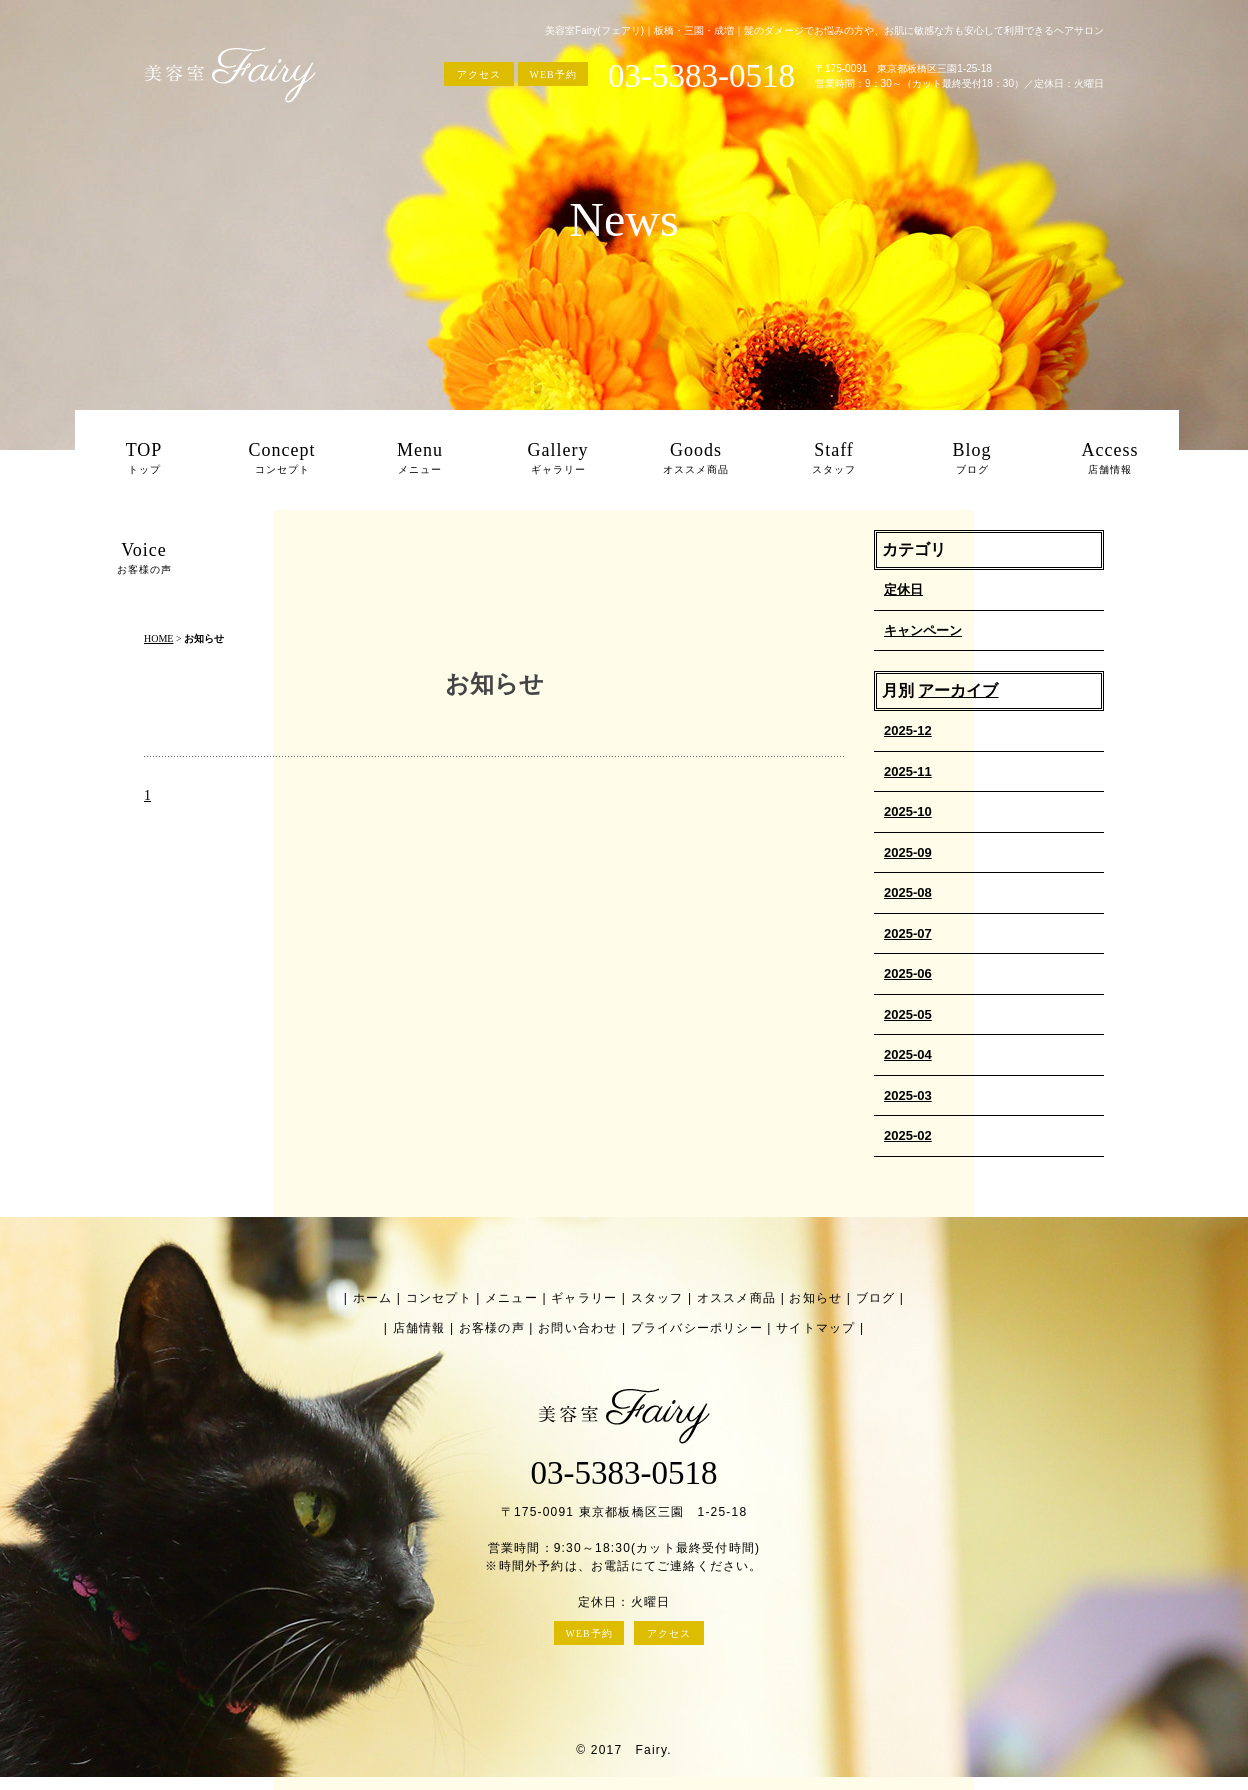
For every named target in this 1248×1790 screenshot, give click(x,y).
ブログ (876, 1298)
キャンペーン (923, 630)
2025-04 (908, 1054)
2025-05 (908, 1014)
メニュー (511, 1298)
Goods (696, 460)
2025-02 (908, 1135)
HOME (158, 638)
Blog (972, 460)
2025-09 (908, 852)
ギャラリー (584, 1298)
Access (1110, 460)
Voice (144, 560)
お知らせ (815, 1298)
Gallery (558, 460)
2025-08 (908, 892)
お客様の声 (492, 1328)
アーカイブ (958, 690)
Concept (282, 460)
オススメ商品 (736, 1298)
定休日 (903, 589)
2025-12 (908, 730)
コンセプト (439, 1298)
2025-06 (908, 973)
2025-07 (908, 933)
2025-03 (908, 1095)
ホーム (373, 1298)
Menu (420, 460)
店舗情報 (419, 1328)
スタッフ (657, 1298)
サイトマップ (815, 1328)
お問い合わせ (577, 1328)
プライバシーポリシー (697, 1328)
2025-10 (908, 811)
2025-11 (908, 771)
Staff (834, 460)
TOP (144, 460)
